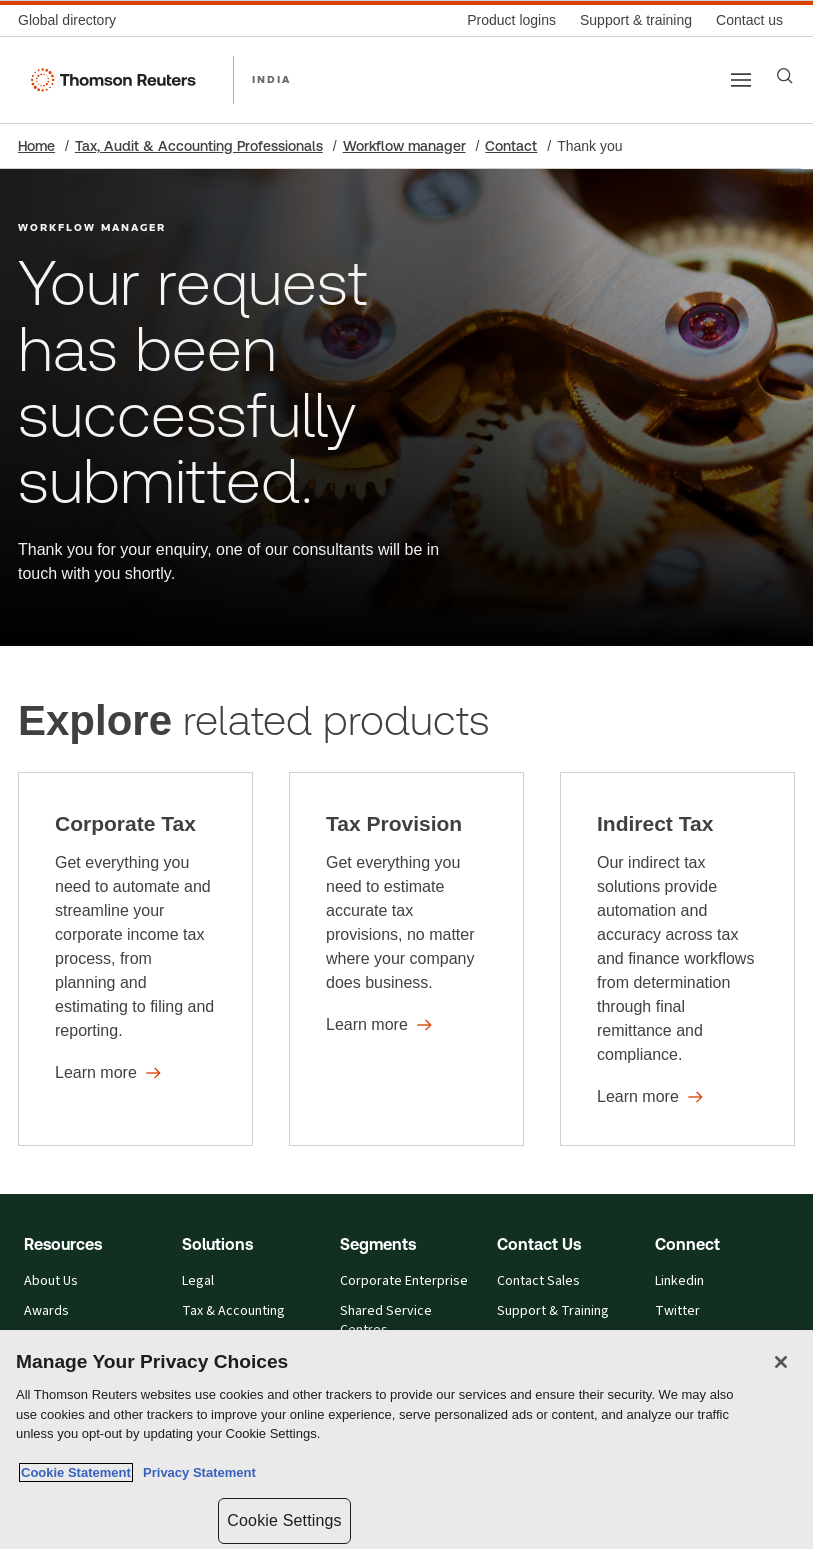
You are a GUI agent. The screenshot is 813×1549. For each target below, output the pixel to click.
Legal (198, 1281)
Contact (511, 146)
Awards (46, 1311)
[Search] (785, 76)
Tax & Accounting (233, 1311)
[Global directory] (73, 20)
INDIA (271, 79)
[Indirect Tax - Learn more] (677, 959)
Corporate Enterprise (404, 1281)
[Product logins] (511, 20)
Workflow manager (404, 146)
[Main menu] (741, 80)
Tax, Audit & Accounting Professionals (199, 146)
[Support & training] (636, 20)
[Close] (781, 1362)
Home (36, 146)
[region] (406, 1439)
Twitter (677, 1311)
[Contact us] (749, 20)
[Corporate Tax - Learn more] (135, 959)
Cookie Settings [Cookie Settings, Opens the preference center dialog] (284, 1520)
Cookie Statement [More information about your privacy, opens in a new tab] (76, 1472)
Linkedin (679, 1281)
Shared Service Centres (386, 1320)
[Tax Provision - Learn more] (406, 959)
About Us (51, 1281)
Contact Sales (538, 1281)
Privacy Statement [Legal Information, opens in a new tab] (196, 1472)
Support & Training (553, 1311)
